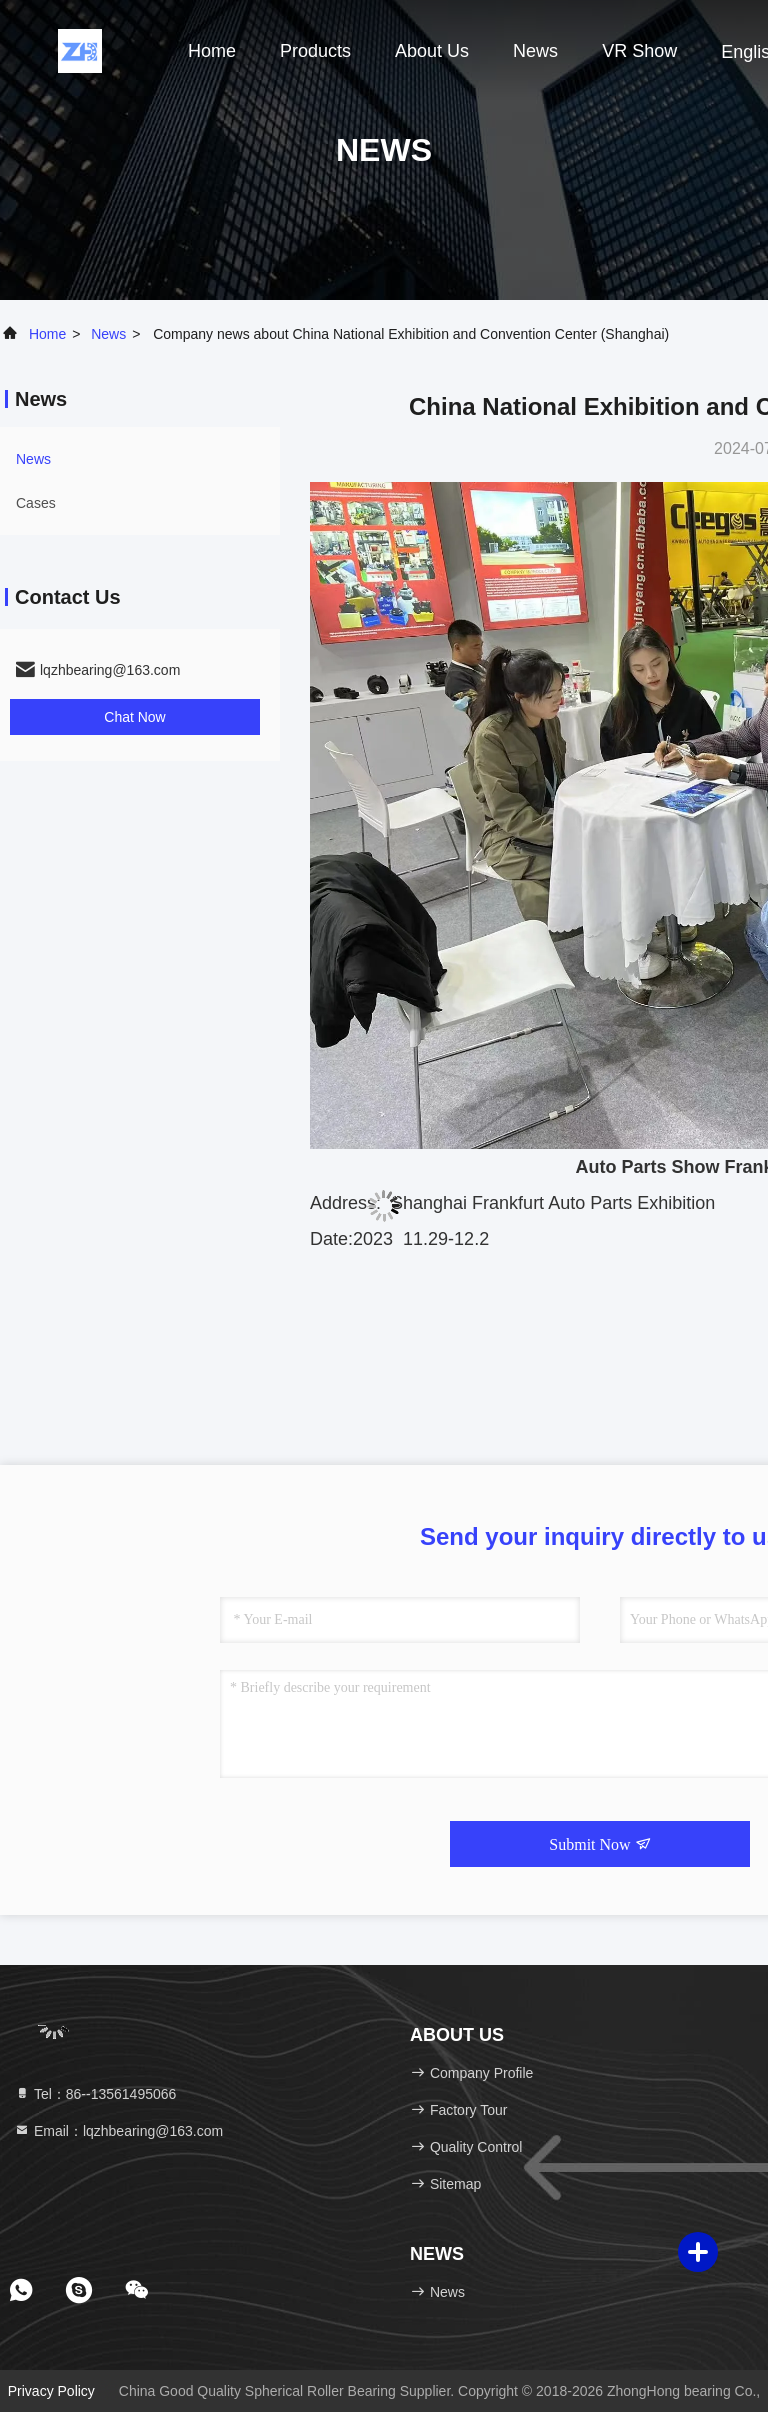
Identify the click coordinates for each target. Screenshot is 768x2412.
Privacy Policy (51, 2391)
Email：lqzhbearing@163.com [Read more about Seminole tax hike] (118, 2131)
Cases (36, 503)
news (535, 51)
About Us (432, 51)
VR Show (639, 51)
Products (315, 51)
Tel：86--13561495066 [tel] (95, 2094)
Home (212, 51)
